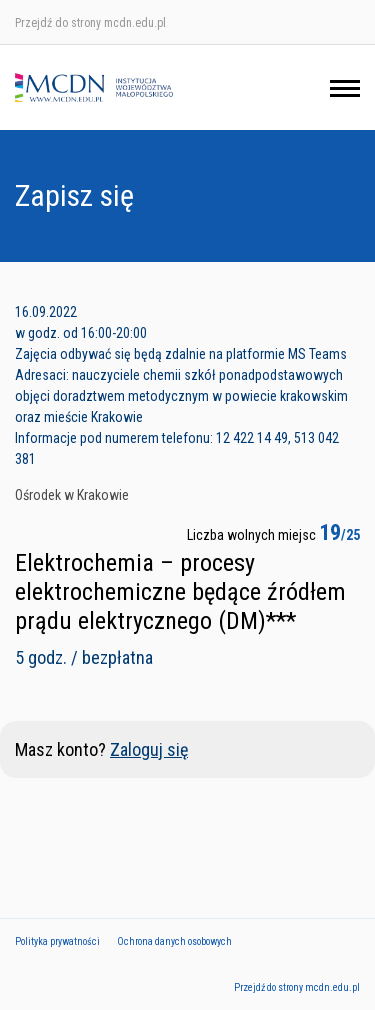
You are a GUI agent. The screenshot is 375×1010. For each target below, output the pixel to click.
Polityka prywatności (57, 941)
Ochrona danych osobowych (174, 941)
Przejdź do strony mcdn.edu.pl (90, 23)
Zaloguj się (149, 749)
